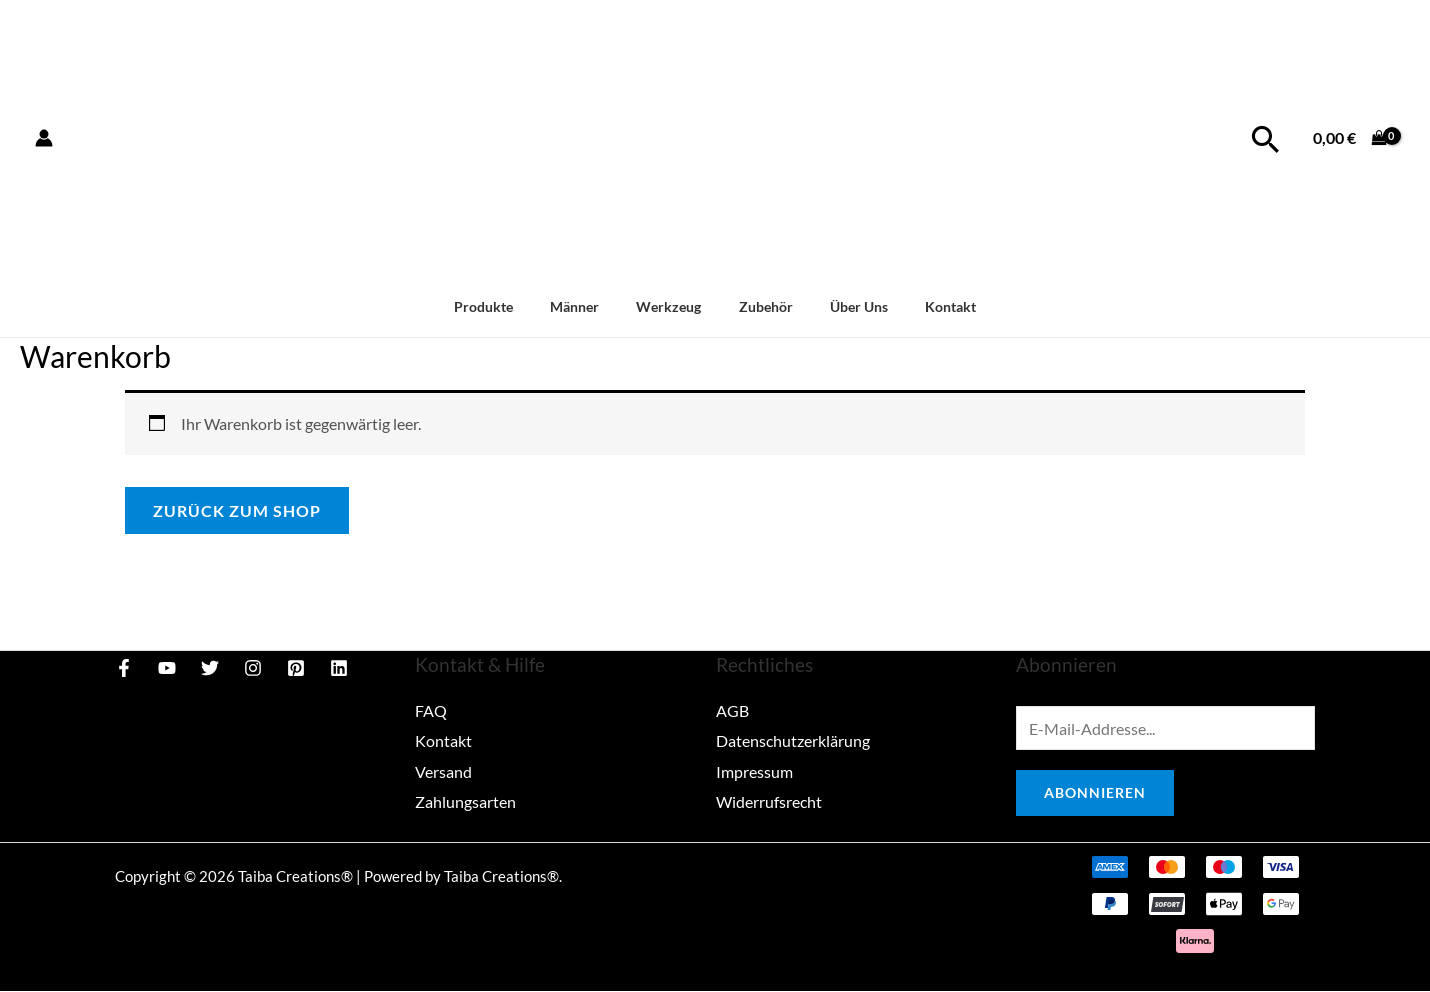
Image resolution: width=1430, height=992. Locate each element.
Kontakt (929, 306)
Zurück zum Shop (237, 510)
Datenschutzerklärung (793, 740)
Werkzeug (673, 306)
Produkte (504, 306)
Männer (587, 306)
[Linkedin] (339, 668)
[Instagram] (253, 668)
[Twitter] (210, 668)
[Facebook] (124, 668)
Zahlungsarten (465, 799)
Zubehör (761, 306)
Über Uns (846, 306)
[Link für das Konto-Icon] (44, 138)
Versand (443, 770)
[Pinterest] (296, 668)
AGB (732, 710)
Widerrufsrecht (769, 799)
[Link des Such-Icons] (1265, 138)
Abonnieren (1095, 793)
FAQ (431, 710)
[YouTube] (167, 668)
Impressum (754, 770)
